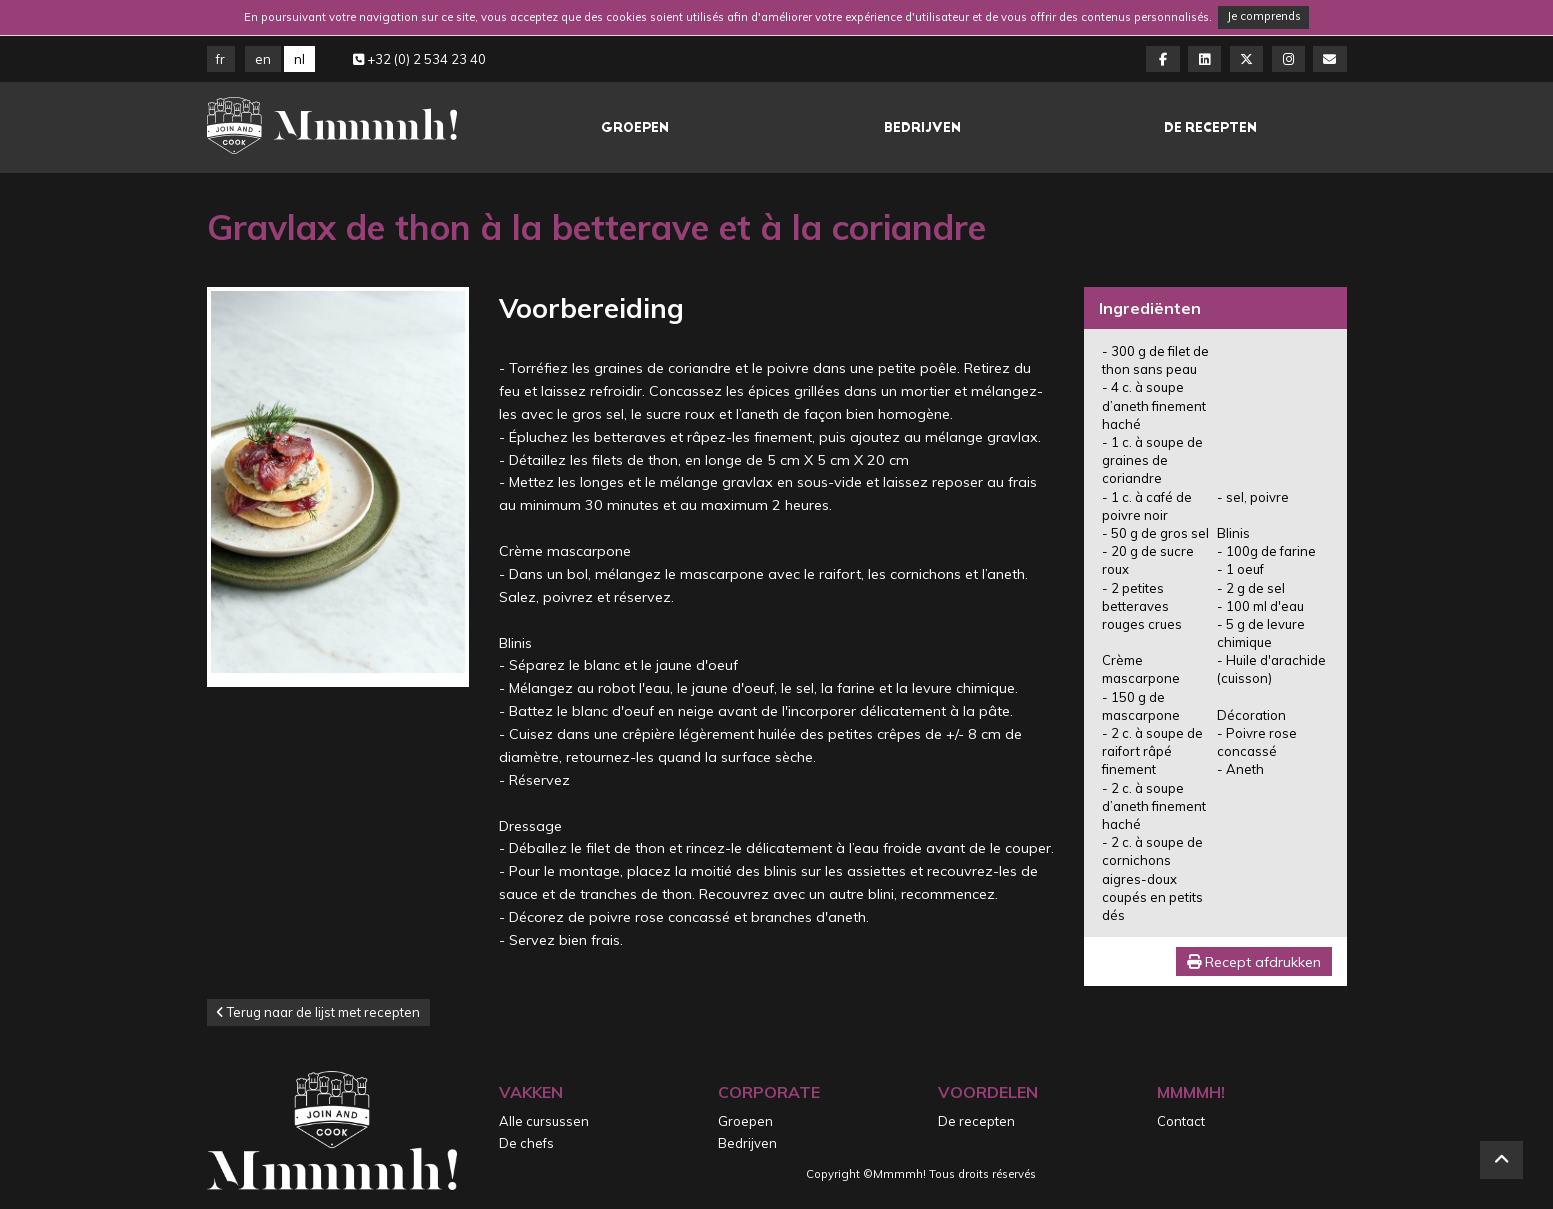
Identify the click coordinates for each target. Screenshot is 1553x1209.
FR (220, 59)
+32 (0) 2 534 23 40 (419, 59)
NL (299, 59)
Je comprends (1264, 16)
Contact (1181, 1121)
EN (263, 59)
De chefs (526, 1143)
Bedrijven (922, 127)
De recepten (1210, 127)
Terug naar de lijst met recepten (318, 1012)
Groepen (635, 127)
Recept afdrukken (1254, 962)
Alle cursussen (544, 1121)
